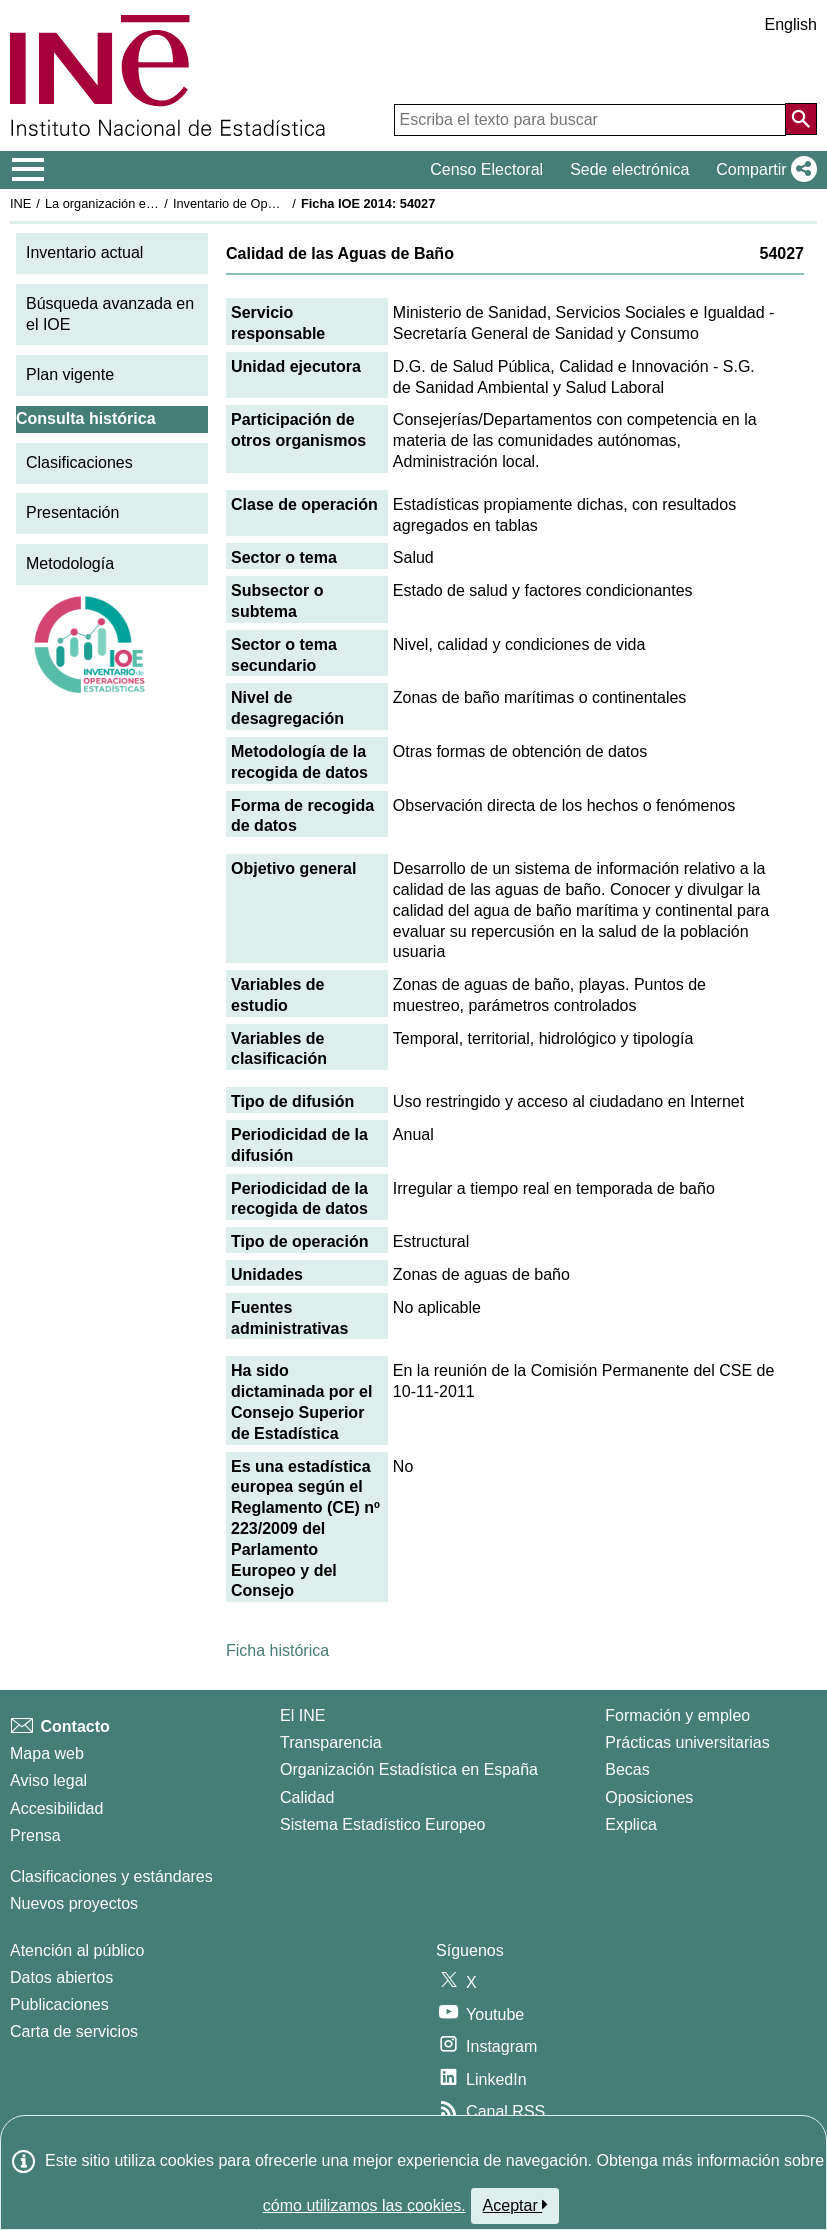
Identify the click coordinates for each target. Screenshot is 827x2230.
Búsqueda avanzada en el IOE (110, 314)
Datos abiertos (61, 1977)
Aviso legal (48, 1780)
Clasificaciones (79, 462)
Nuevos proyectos (74, 1903)
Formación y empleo (677, 1715)
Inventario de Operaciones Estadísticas (284, 203)
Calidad (307, 1797)
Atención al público (77, 1950)
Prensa (35, 1835)
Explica (631, 1824)
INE (20, 203)
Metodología (70, 563)
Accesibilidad (56, 1808)
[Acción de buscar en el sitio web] (801, 119)
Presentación (72, 512)
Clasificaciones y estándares (111, 1876)
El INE (302, 1715)
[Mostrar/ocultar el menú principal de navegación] (28, 170)
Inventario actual (84, 252)
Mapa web (47, 1753)
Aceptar (515, 2205)
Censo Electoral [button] (486, 169)
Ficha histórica (277, 1650)
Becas (627, 1769)
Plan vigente (70, 374)
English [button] (791, 24)
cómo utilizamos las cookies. (364, 2205)
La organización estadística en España (155, 203)
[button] (762, 170)
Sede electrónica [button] (629, 169)
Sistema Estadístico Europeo (382, 1824)
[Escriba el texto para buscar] (590, 120)
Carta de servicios (74, 2031)
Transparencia (331, 1742)
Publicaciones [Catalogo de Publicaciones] (59, 2004)
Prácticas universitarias (687, 1742)
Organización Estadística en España (409, 1769)
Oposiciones (649, 1797)
